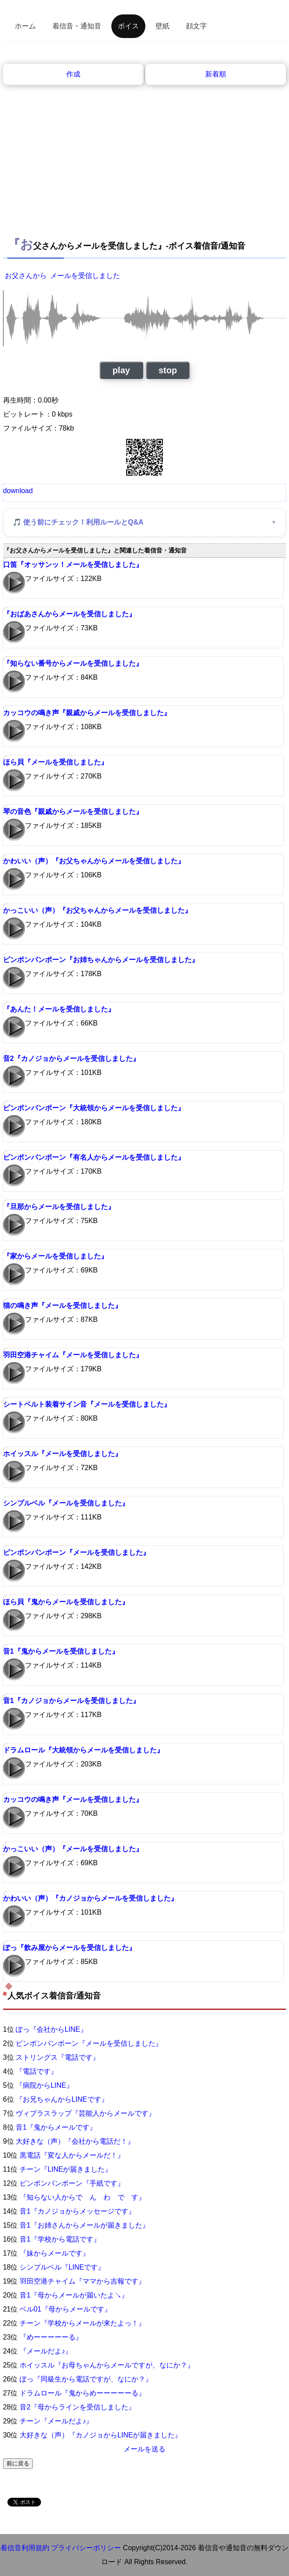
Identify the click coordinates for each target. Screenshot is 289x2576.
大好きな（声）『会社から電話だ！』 (75, 2141)
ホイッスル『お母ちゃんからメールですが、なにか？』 (107, 2365)
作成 (73, 74)
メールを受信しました (85, 275)
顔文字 (196, 26)
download (18, 490)
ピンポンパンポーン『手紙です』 (72, 2183)
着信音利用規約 (24, 2548)
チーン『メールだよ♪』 (56, 2421)
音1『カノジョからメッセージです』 (77, 2211)
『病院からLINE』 (44, 2085)
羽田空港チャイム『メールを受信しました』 (73, 1355)
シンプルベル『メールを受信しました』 (66, 1503)
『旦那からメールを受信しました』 (59, 1206)
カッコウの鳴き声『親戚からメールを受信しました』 (87, 712)
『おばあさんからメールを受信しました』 (69, 614)
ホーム (25, 26)
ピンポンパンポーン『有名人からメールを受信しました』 (94, 1157)
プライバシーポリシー (86, 2548)
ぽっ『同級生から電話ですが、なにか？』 (86, 2379)
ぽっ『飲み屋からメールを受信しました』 (69, 1947)
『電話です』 (37, 2071)
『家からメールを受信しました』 (55, 1256)
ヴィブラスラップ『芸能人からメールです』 (85, 2113)
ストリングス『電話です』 (58, 2057)
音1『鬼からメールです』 (56, 2127)
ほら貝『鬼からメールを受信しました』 (66, 1602)
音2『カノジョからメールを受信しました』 (71, 1058)
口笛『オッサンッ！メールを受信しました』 (73, 564)
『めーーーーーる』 (51, 2337)
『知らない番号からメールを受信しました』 (73, 663)
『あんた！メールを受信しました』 (59, 1009)
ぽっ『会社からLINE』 (51, 2029)
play (121, 370)
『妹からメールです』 (54, 2253)
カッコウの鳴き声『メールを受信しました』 (73, 1799)
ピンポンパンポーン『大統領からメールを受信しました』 (94, 1108)
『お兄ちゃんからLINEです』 (62, 2099)
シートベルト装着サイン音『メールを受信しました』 (87, 1404)
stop (167, 370)
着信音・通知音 (76, 26)
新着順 (215, 74)
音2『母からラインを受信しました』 (77, 2407)
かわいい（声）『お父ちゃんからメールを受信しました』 (94, 861)
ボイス (128, 26)
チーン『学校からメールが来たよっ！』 (82, 2323)
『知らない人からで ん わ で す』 (82, 2197)
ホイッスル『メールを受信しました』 (62, 1453)
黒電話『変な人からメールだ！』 (72, 2155)
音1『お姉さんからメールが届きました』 (84, 2225)
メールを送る (144, 2449)
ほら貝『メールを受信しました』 (55, 762)
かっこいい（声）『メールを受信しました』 (73, 1849)
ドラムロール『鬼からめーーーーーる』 (82, 2393)
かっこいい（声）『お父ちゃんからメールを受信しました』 (97, 910)
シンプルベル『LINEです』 (62, 2267)
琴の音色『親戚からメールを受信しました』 (73, 811)
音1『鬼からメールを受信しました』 (61, 1651)
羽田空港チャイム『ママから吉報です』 (82, 2281)
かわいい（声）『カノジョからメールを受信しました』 (90, 1898)
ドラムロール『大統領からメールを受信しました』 (83, 1750)
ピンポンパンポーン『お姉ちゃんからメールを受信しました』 (101, 959)
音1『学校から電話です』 (60, 2239)
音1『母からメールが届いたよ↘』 (74, 2295)
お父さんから (26, 275)
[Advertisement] (144, 166)
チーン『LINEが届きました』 (66, 2169)
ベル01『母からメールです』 (65, 2309)
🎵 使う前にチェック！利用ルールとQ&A (78, 522)
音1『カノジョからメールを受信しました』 (71, 1700)
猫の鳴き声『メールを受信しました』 (62, 1305)
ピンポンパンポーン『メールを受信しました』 (76, 1552)
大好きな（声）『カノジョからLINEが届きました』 (101, 2435)
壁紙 (162, 26)
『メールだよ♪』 (46, 2351)
